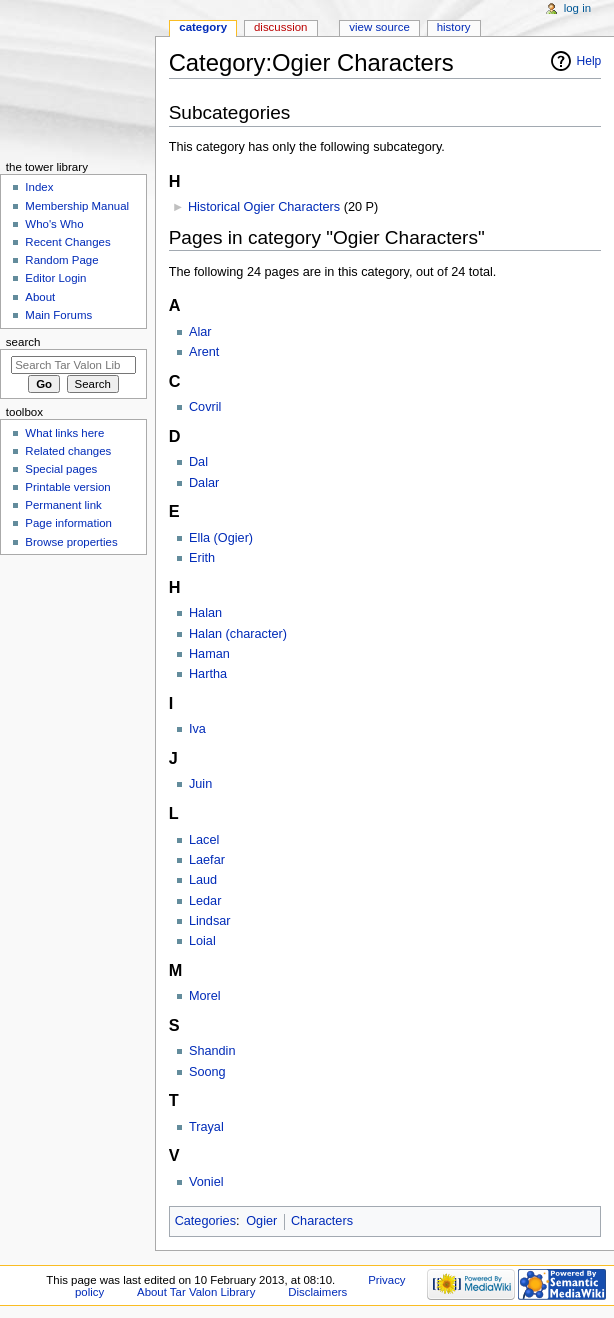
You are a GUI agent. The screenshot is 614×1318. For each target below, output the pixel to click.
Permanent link (63, 505)
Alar (200, 332)
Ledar (205, 901)
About (40, 297)
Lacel (204, 840)
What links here (64, 433)
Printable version (67, 487)
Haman (209, 654)
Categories (205, 1221)
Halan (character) (238, 634)
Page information (68, 523)
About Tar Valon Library (196, 1292)
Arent (204, 352)
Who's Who (54, 224)
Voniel (206, 1182)
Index (39, 187)
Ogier (261, 1221)
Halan (205, 613)
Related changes (68, 451)
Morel (205, 996)
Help (589, 61)
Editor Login (55, 278)
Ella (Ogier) (221, 538)
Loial (202, 941)
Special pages (61, 469)
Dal (198, 462)
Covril (205, 407)
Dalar (204, 483)
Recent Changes (67, 242)
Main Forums (58, 315)
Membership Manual (77, 206)
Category (203, 27)
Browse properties (71, 542)
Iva (197, 729)
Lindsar (210, 921)
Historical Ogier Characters (264, 207)
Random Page (61, 260)
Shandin (212, 1051)
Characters (322, 1221)
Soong (207, 1072)
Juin (200, 784)
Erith (202, 558)
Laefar (207, 860)
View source (379, 27)
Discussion (280, 27)
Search (23, 342)
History (454, 27)
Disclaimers (317, 1292)
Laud (203, 880)
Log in (577, 8)
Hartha (208, 674)
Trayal (206, 1127)
